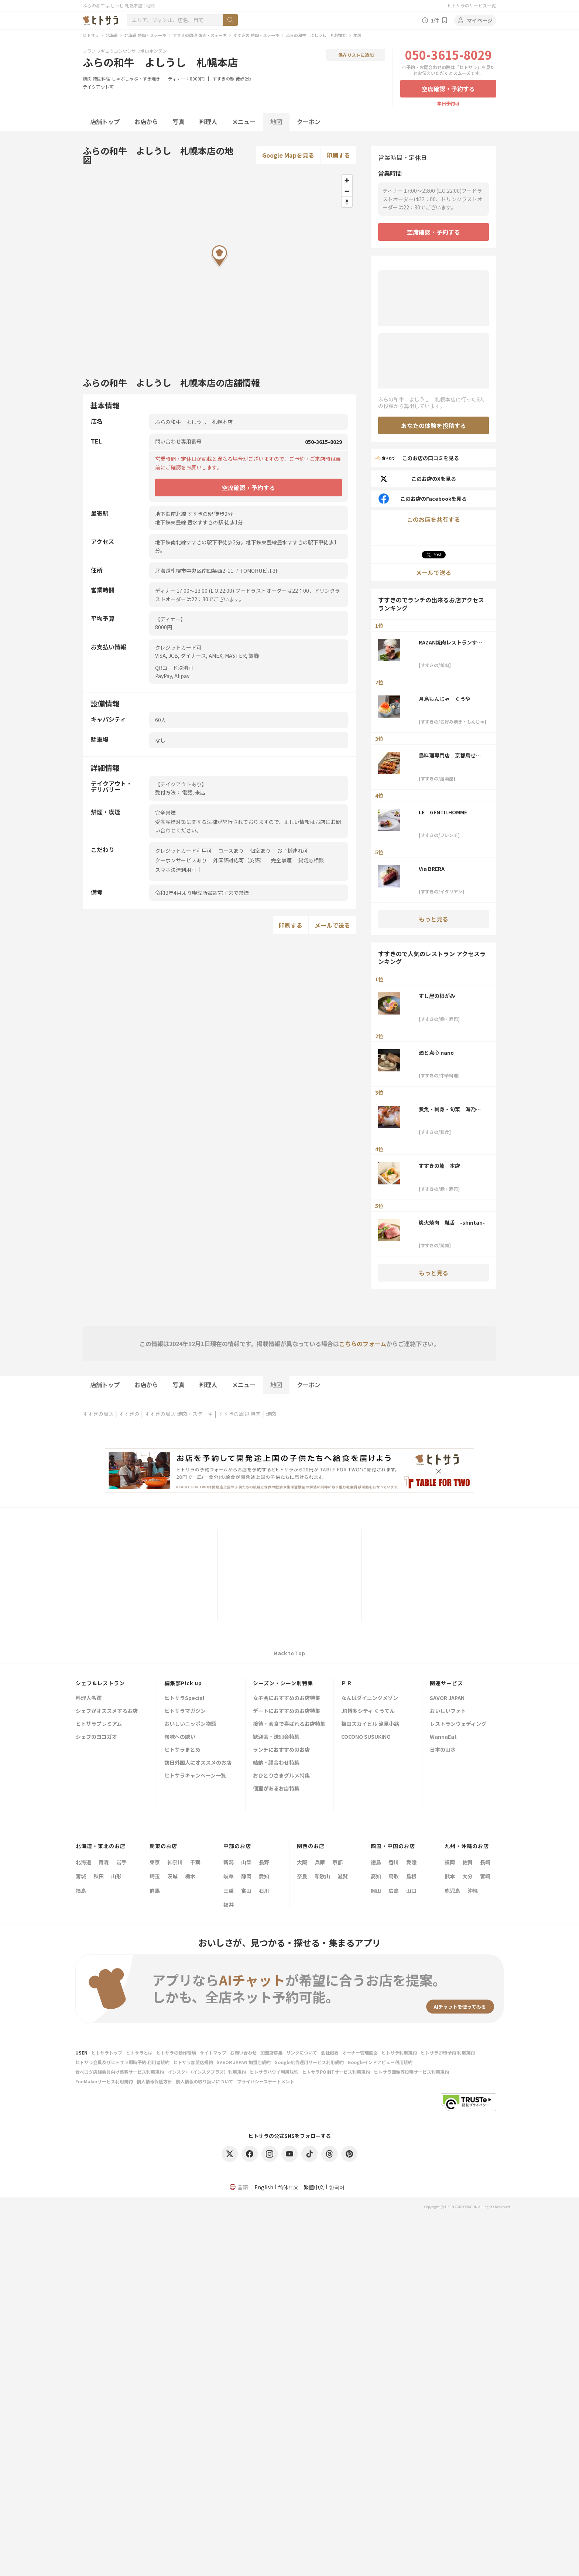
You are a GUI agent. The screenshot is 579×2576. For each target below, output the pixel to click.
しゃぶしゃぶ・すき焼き (136, 78)
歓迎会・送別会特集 (276, 1737)
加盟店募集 (271, 2052)
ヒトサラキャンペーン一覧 (195, 1776)
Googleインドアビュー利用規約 (379, 2062)
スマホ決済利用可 (175, 869)
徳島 (376, 1862)
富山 (246, 1890)
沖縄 (472, 1890)
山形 (116, 1876)
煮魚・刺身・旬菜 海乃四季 (450, 1109)
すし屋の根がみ (437, 995)
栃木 (190, 1876)
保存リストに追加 (356, 55)
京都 (337, 1862)
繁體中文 (314, 2187)
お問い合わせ (243, 2052)
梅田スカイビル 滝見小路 (370, 1724)
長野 (264, 1862)
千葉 (195, 1862)
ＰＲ (346, 1683)
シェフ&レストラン (100, 1683)
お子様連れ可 (292, 850)
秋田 (98, 1876)
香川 (393, 1862)
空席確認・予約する (448, 88)
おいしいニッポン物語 (190, 1724)
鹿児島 (452, 1890)
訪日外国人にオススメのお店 (198, 1763)
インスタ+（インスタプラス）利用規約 (207, 2072)
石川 (264, 1890)
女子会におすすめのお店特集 (286, 1698)
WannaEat (443, 1737)
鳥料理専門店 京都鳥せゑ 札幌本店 (452, 755)
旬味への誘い (179, 1737)
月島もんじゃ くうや (444, 698)
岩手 (121, 1862)
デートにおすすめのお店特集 (286, 1711)
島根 (411, 1876)
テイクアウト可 (98, 87)
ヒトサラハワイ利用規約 (274, 2072)
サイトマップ (213, 2052)
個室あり (260, 850)
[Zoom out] (347, 191)
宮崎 (485, 1876)
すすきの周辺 (98, 1413)
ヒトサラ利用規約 (399, 2052)
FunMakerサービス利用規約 (104, 2081)
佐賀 (467, 1862)
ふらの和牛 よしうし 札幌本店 (316, 35)
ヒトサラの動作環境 (176, 2052)
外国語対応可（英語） (239, 860)
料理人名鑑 (89, 1698)
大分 (467, 1876)
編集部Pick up (183, 1683)
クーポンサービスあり (181, 860)
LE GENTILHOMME (443, 812)
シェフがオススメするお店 (107, 1711)
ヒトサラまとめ (182, 1750)
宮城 (81, 1876)
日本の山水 (443, 1750)
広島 (393, 1890)
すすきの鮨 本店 (439, 1165)
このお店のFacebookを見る (422, 498)
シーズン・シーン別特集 (283, 1683)
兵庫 (320, 1862)
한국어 (337, 2187)
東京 (155, 1862)
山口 (411, 1890)
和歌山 (322, 1876)
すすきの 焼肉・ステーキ (256, 35)
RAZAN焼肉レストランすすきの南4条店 (450, 642)
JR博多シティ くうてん (368, 1711)
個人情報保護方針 (154, 2081)
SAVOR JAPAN (447, 1698)
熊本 (450, 1876)
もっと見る (433, 918)
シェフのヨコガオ (96, 1737)
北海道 (112, 35)
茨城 (172, 1876)
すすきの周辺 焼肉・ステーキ (200, 35)
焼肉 (87, 78)
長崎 (485, 1862)
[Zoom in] (347, 180)
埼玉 (155, 1876)
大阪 (302, 1862)
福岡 (450, 1862)
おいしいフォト (448, 1711)
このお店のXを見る (417, 478)
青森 (104, 1862)
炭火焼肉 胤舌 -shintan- (452, 1222)
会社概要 (330, 2052)
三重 (228, 1890)
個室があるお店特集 (276, 1789)
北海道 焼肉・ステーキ (145, 35)
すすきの (129, 1413)
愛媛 (411, 1862)
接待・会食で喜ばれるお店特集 (289, 1724)
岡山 (376, 1890)
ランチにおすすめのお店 (281, 1750)
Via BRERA (432, 868)
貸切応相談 (311, 860)
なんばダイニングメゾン (369, 1698)
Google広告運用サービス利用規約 (309, 2062)
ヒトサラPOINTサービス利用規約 (336, 2072)
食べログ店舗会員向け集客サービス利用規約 (119, 2072)
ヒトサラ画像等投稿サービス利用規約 (411, 2072)
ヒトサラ (91, 35)
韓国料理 (101, 78)
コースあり (231, 850)
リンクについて (301, 2052)
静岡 (246, 1876)
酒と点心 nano (436, 1052)
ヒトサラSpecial (184, 1698)
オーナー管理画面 (360, 2052)
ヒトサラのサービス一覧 (471, 5)
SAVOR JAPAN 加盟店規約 (244, 2062)
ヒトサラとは (139, 2052)
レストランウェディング (458, 1724)
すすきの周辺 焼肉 (239, 1413)
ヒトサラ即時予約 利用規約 (448, 2052)
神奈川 (175, 1862)
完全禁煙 (281, 860)
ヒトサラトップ (106, 2052)
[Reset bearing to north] (347, 201)
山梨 (246, 1862)
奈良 (302, 1876)
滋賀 (343, 1876)
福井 (228, 1904)
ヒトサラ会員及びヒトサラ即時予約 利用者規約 (122, 2062)
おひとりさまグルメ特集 (281, 1776)
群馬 (155, 1890)
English (263, 2187)
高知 (376, 1876)
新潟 (228, 1862)
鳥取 (393, 1876)
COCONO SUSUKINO (366, 1737)
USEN (81, 2052)
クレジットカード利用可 (183, 850)
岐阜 (228, 1876)
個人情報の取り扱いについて (204, 2081)
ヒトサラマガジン (185, 1711)
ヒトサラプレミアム (99, 1724)
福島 (81, 1890)
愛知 (264, 1876)
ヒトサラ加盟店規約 (193, 2062)
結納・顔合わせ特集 (276, 1763)
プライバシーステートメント (265, 2081)
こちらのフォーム (362, 1343)
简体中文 (288, 2187)
